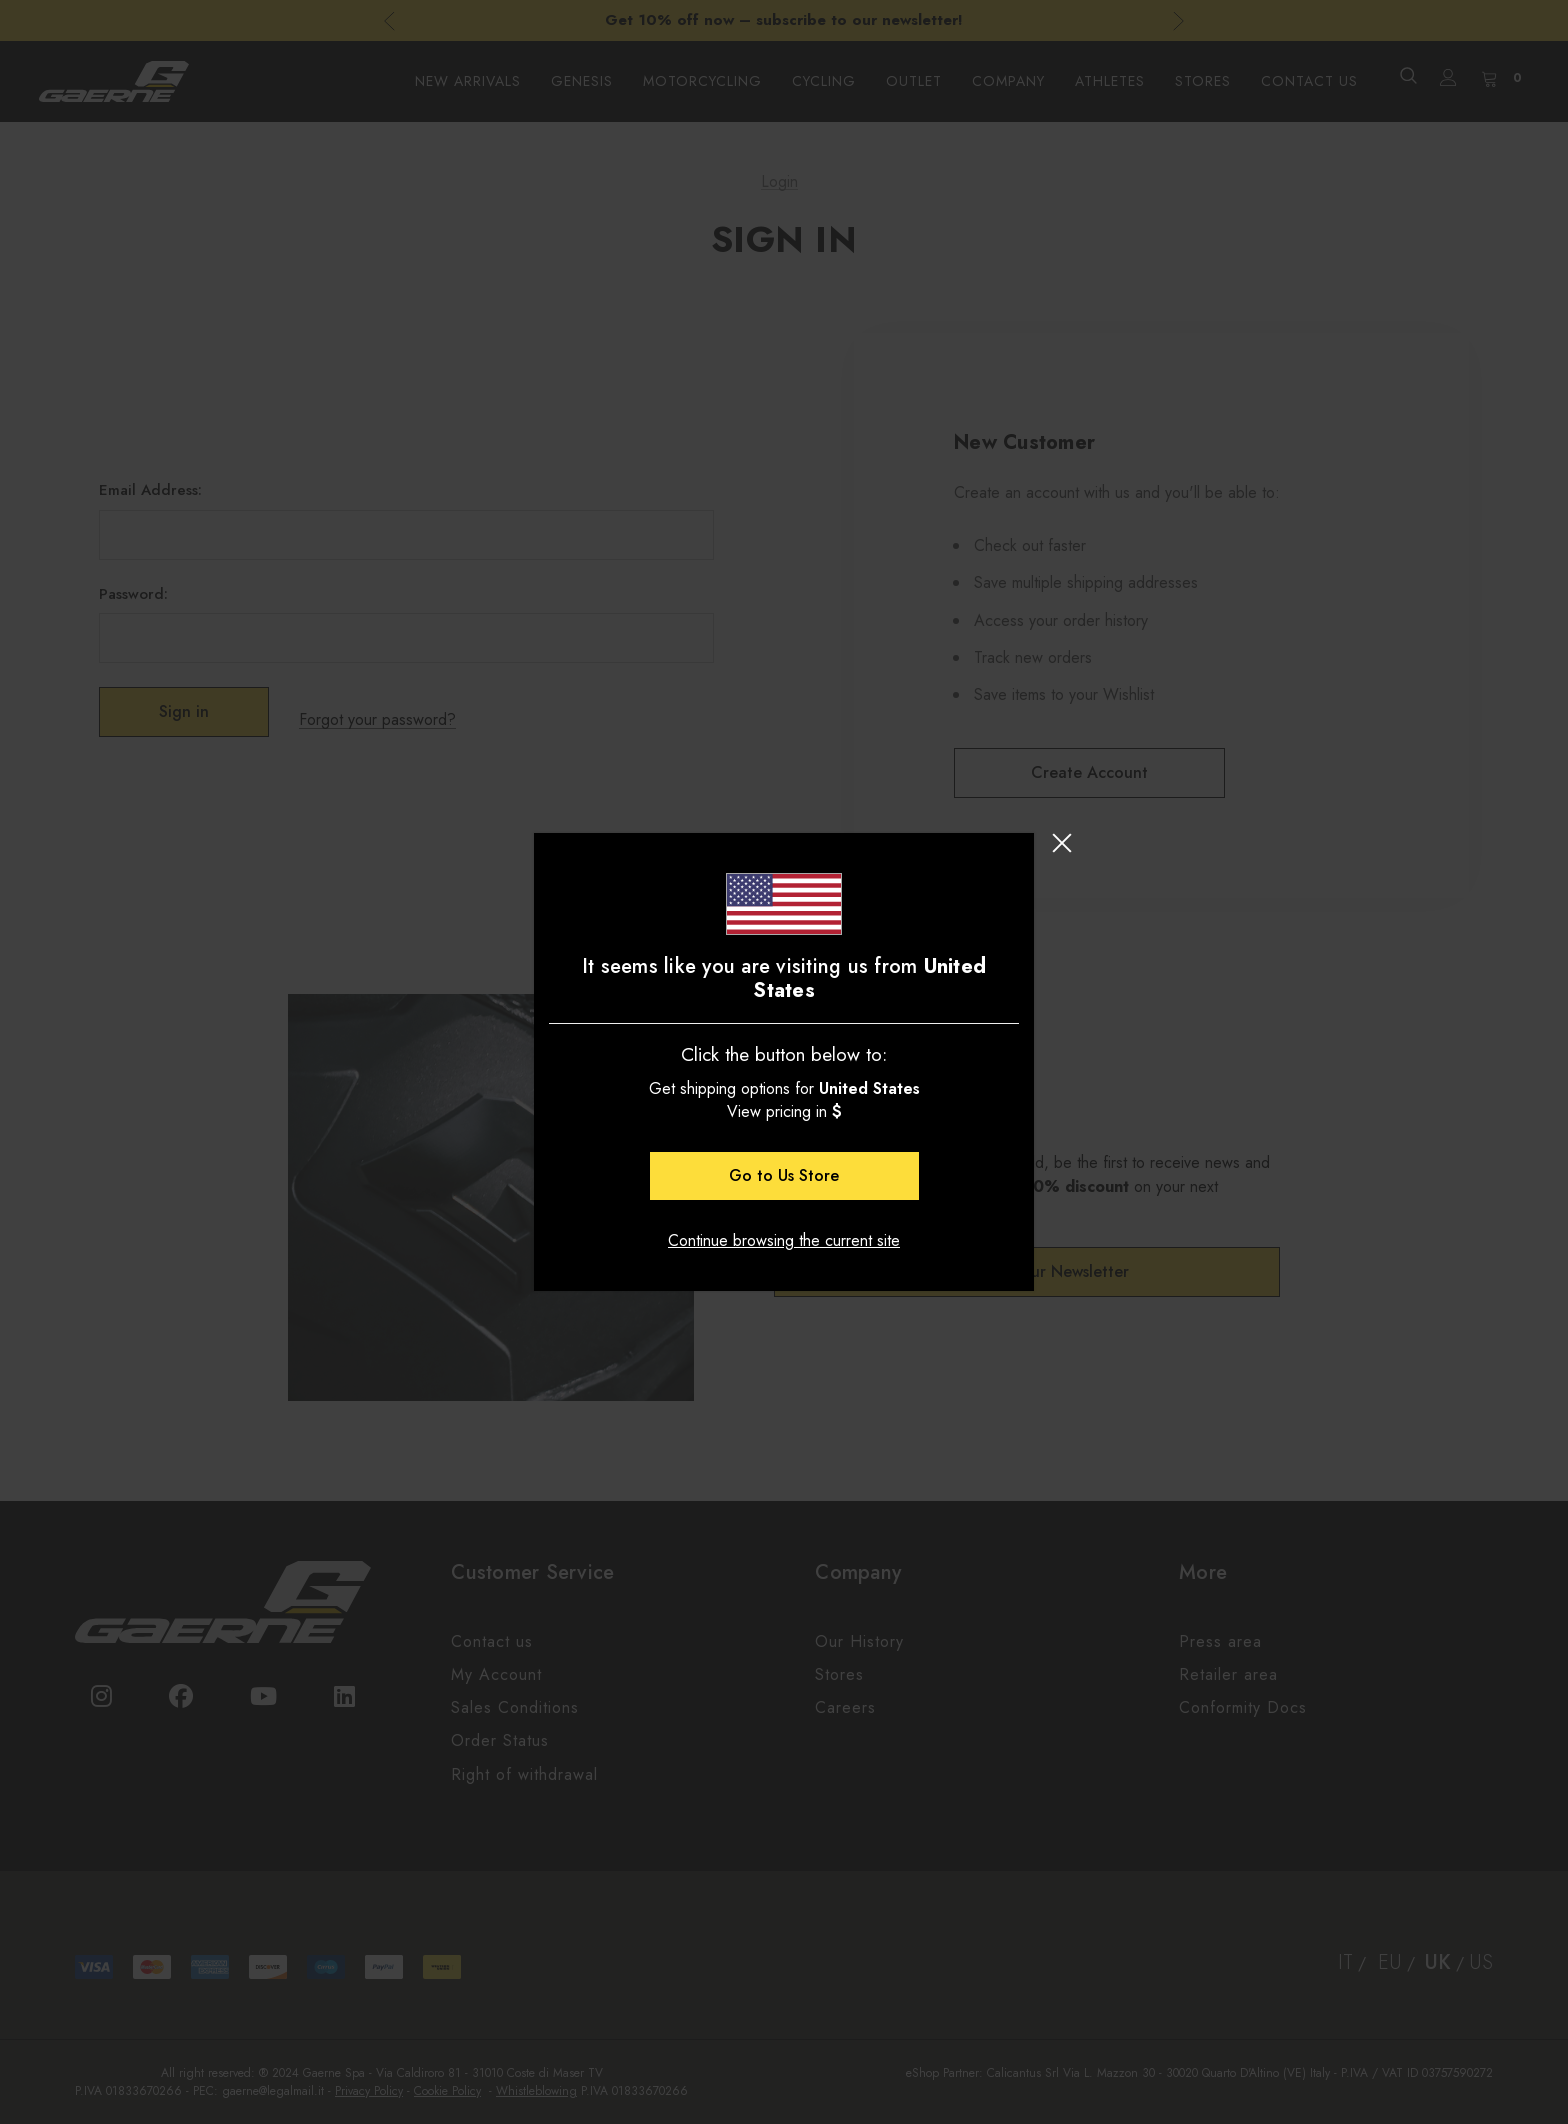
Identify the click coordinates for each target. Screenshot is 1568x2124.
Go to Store (784, 1175)
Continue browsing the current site (784, 1240)
